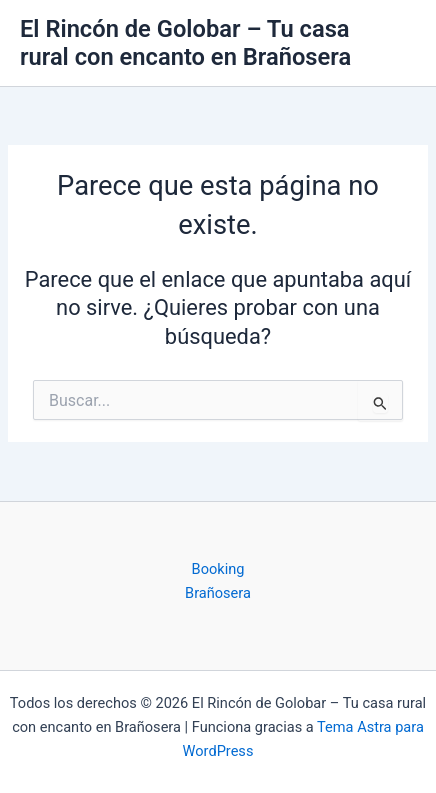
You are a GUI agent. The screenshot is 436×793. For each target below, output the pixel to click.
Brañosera (218, 593)
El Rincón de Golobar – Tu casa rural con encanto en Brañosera (185, 43)
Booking (218, 569)
